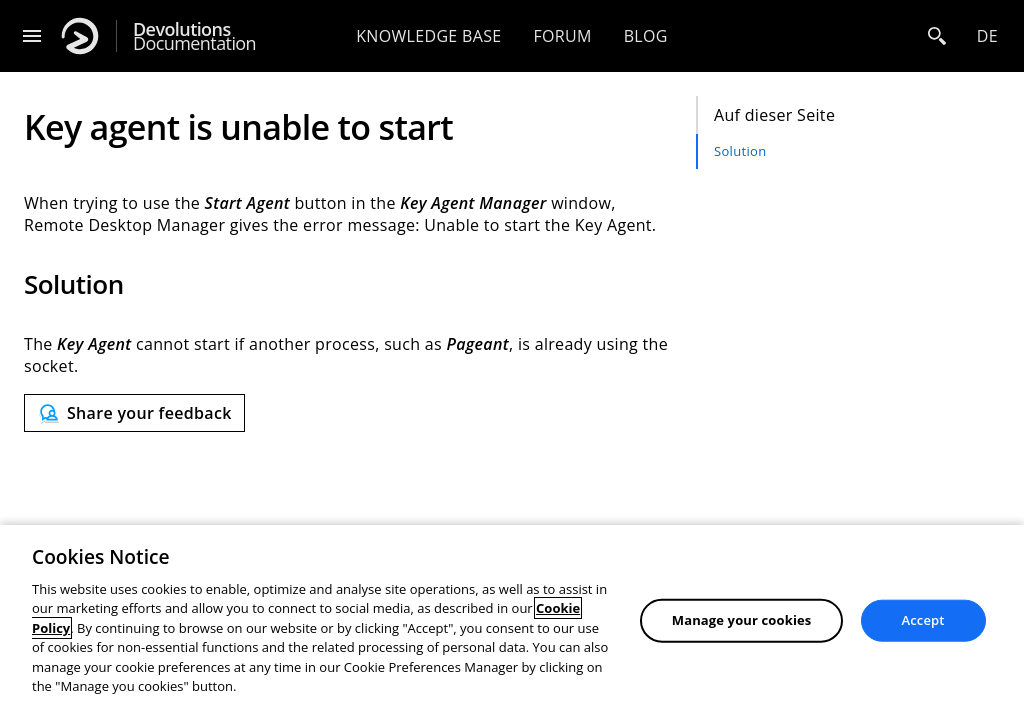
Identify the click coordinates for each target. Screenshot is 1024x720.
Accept (923, 620)
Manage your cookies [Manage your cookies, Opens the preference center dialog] (742, 620)
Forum (562, 36)
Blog (646, 36)
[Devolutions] (80, 36)
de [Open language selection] (987, 36)
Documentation (194, 36)
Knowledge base (428, 36)
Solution (740, 151)
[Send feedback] (134, 413)
